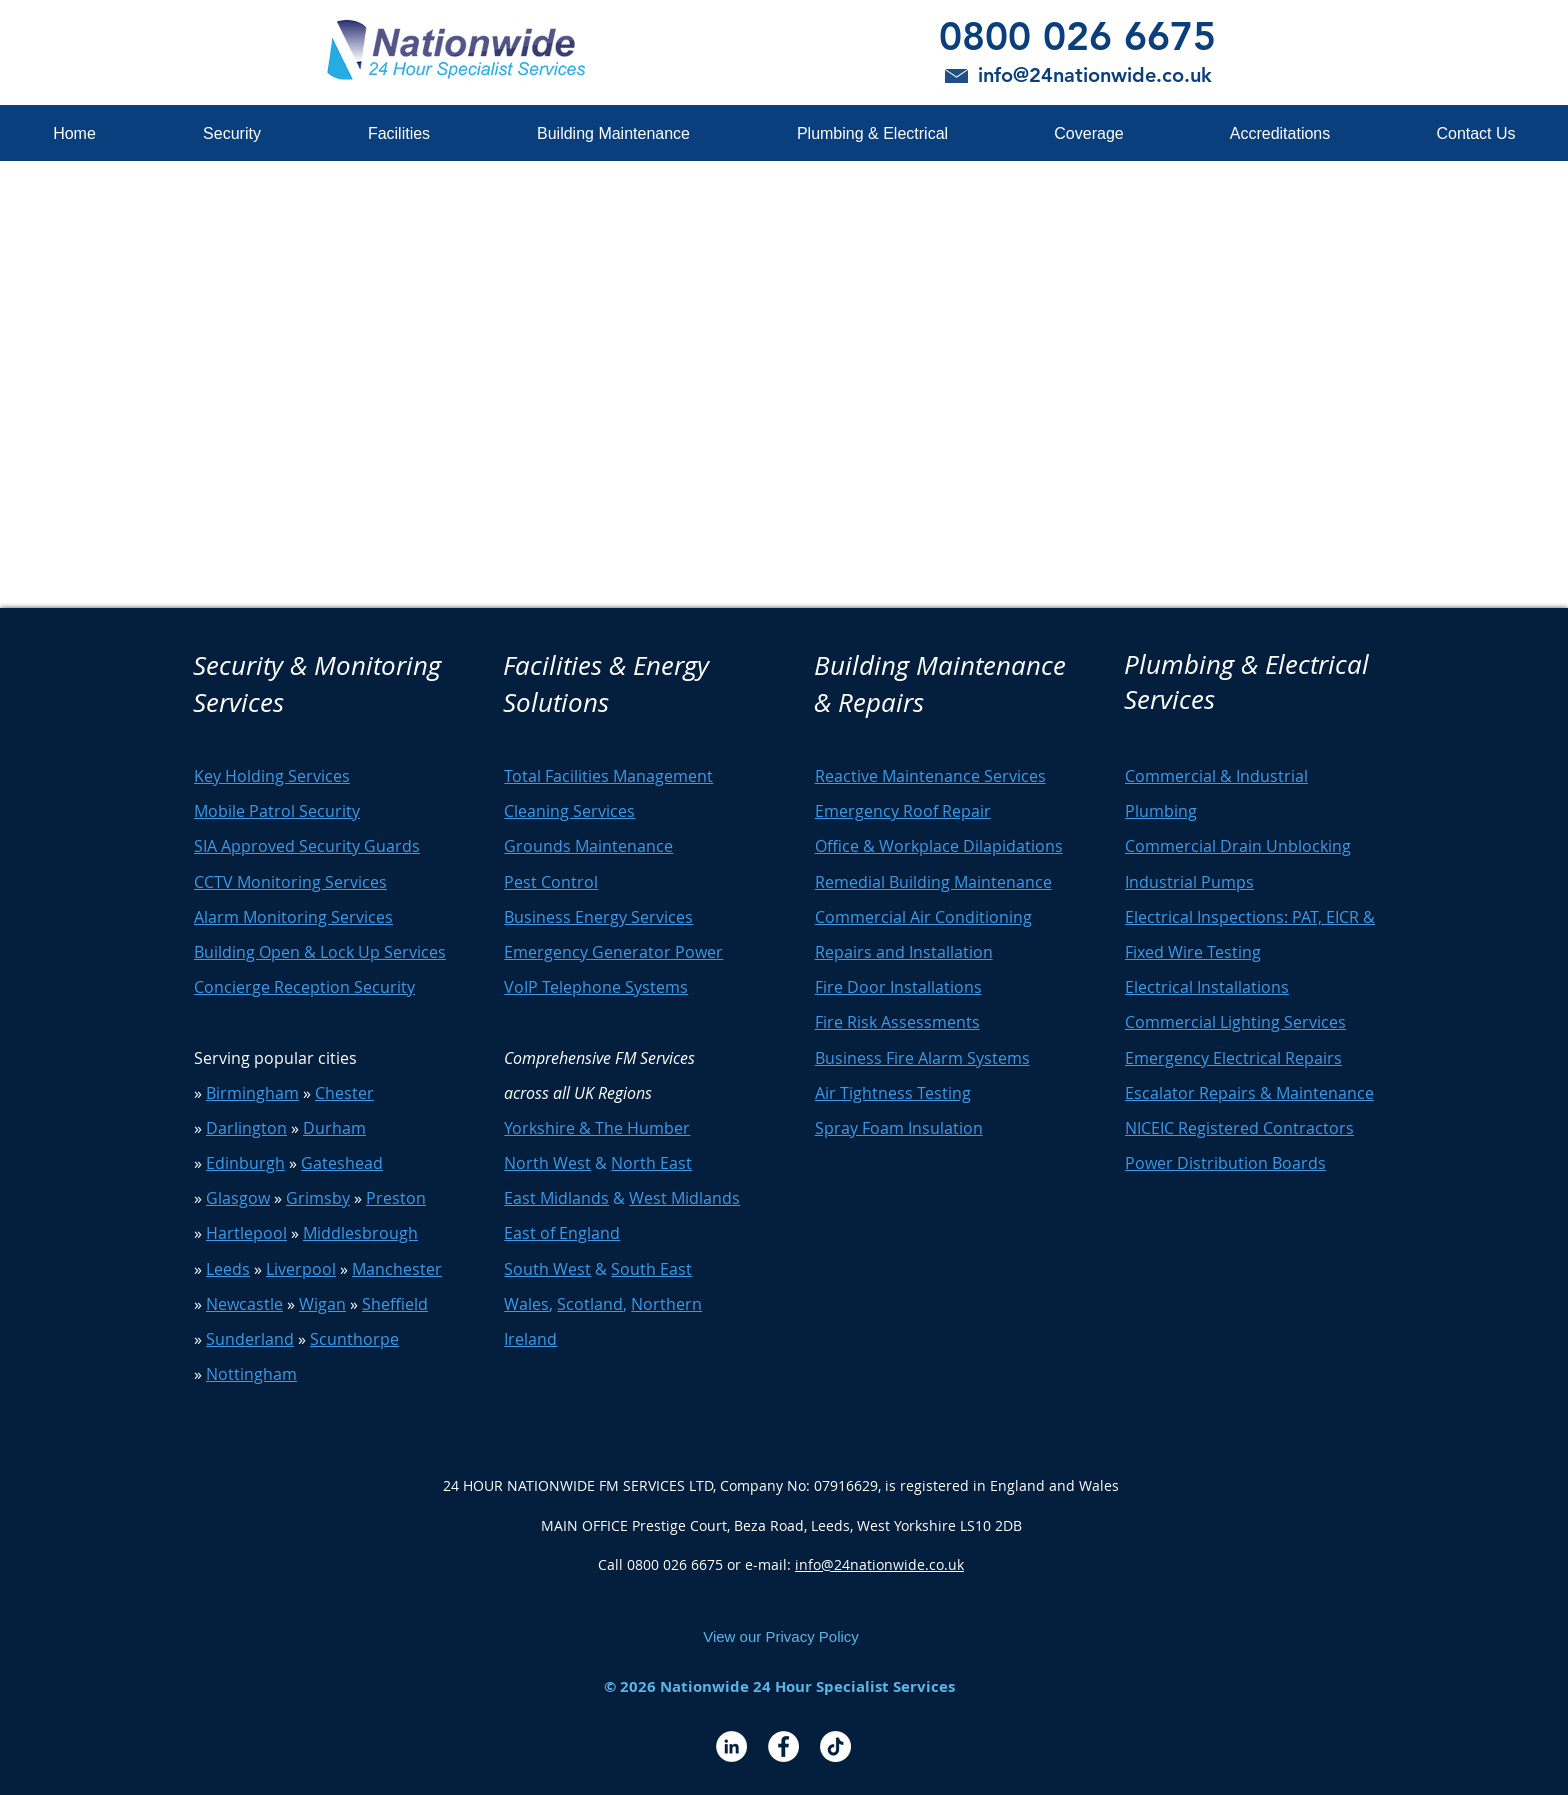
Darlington (246, 1128)
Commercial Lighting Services (1235, 1022)
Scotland (590, 1304)
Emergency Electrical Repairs (1233, 1058)
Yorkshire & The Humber (597, 1128)
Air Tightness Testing (893, 1093)
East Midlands (556, 1198)
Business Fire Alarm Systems (922, 1058)
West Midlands (684, 1198)
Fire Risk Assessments (897, 1022)
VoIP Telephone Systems (596, 987)
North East (651, 1163)
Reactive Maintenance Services (930, 776)
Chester (344, 1093)
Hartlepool (246, 1233)
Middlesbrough (360, 1233)
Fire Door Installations (898, 987)
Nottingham (251, 1374)
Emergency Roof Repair (903, 811)
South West (547, 1269)
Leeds (228, 1269)
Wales (526, 1304)
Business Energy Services (598, 917)
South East (651, 1269)
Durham (334, 1128)
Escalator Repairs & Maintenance (1249, 1093)
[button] (231, 133)
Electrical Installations (1207, 987)
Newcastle (244, 1304)
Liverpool (301, 1269)
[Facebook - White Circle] (783, 1746)
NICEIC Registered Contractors (1239, 1128)
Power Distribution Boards (1225, 1163)
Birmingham (252, 1093)
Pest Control (551, 882)
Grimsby (318, 1198)
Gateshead (342, 1163)
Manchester (397, 1269)
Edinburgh (245, 1163)
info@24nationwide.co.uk (879, 1564)
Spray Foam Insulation (899, 1128)
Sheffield (395, 1304)
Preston (396, 1198)
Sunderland (250, 1339)
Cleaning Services (569, 811)
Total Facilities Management (608, 776)
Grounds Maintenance (588, 846)
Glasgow (238, 1198)
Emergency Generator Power (613, 952)
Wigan (322, 1304)
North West (547, 1163)
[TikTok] (835, 1746)
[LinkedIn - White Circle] (731, 1746)
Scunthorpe (354, 1339)
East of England (562, 1233)
